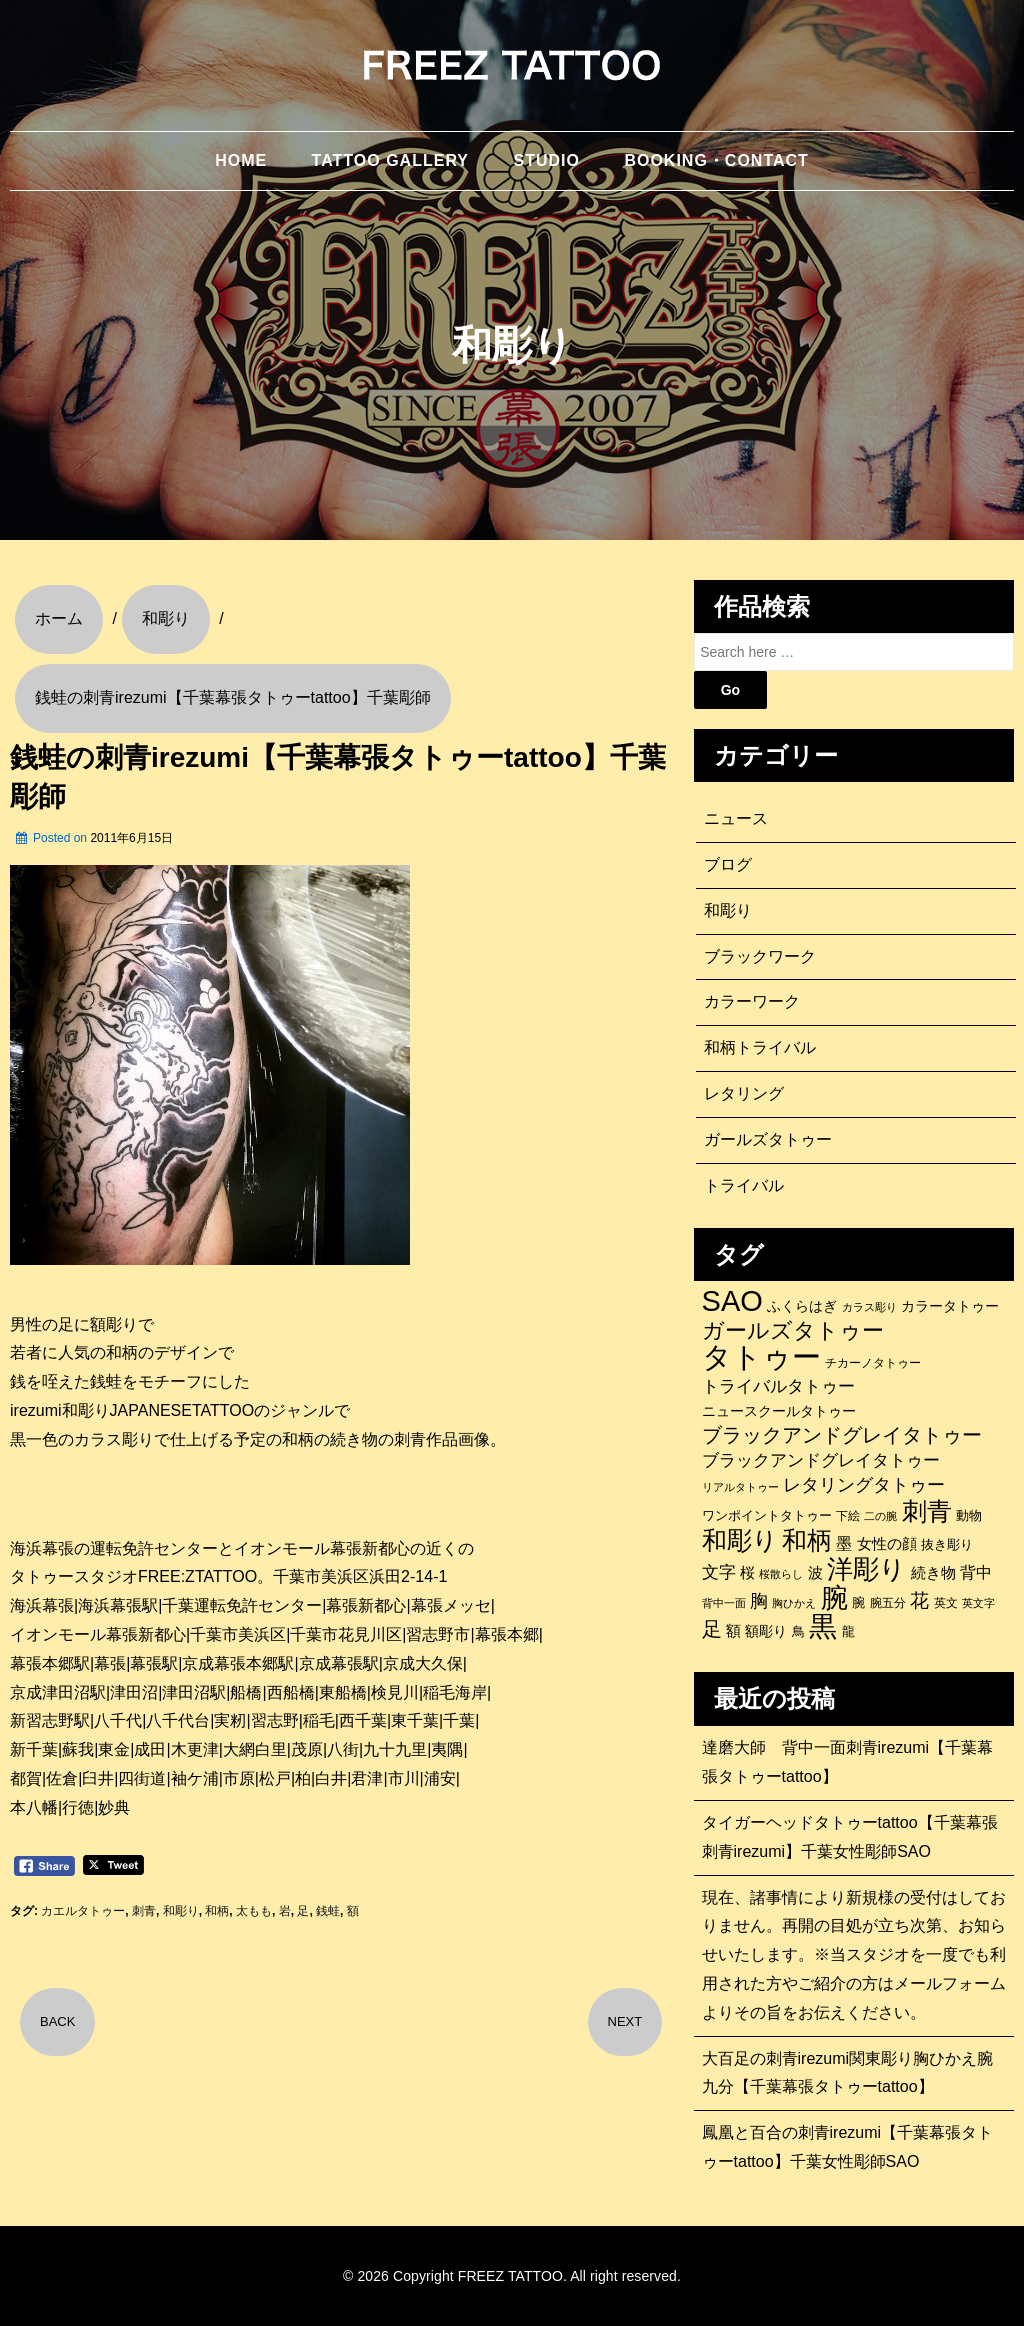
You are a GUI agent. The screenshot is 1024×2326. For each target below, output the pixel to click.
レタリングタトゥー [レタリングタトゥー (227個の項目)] (864, 1485)
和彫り (181, 1911)
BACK (57, 2021)
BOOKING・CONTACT (716, 160)
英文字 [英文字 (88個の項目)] (978, 1603)
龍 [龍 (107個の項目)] (848, 1632)
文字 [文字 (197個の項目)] (719, 1572)
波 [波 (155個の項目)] (815, 1572)
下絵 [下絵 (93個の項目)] (848, 1515)
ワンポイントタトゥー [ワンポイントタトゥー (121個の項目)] (767, 1515)
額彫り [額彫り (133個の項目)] (766, 1631)
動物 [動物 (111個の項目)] (969, 1515)
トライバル (744, 1185)
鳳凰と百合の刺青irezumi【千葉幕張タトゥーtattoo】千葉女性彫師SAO (848, 2147)
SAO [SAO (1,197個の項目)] (732, 1301)
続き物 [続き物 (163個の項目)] (933, 1572)
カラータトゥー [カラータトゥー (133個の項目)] (950, 1306)
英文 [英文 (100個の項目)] (946, 1603)
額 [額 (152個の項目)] (733, 1631)
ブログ (728, 864)
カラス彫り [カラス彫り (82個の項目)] (869, 1307)
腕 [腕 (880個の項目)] (834, 1598)
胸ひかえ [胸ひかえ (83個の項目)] (794, 1603)
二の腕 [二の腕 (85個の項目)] (880, 1516)
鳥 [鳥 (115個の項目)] (798, 1631)
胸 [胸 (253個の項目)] (759, 1600)
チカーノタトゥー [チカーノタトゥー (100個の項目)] (873, 1363)
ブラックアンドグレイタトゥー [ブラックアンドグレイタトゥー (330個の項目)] (842, 1435)
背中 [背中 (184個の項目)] (976, 1572)
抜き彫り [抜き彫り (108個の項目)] (947, 1545)
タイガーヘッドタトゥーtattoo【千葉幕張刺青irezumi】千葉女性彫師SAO (850, 1837)
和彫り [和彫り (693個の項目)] (740, 1540)
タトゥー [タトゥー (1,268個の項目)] (761, 1357)
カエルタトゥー (83, 1911)
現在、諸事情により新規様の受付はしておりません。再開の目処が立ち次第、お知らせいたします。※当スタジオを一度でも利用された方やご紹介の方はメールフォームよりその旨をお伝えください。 (854, 1955)
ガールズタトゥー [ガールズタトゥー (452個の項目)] (793, 1331)
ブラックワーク (760, 956)
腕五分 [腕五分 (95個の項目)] (888, 1602)
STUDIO (546, 160)
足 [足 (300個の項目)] (712, 1629)
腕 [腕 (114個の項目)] (858, 1602)
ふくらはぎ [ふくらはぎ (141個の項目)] (802, 1306)
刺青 (144, 1911)
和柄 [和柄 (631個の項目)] (807, 1541)
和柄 (217, 1911)
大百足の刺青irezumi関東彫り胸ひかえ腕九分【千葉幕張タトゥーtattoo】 (848, 2073)
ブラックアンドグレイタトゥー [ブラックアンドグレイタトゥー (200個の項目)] (821, 1460)
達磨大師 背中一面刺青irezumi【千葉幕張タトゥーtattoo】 (848, 1762)
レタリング (744, 1093)
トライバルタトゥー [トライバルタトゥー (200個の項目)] (778, 1386)
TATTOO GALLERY (390, 160)
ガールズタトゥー (768, 1139)
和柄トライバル (760, 1047)
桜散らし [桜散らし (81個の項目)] (781, 1574)
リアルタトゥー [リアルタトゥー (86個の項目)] (740, 1487)
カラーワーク (752, 1001)
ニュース (736, 818)
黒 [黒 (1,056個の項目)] (823, 1627)
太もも (254, 1911)
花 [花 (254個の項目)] (919, 1600)
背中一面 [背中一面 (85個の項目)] (724, 1603)
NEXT (625, 2021)
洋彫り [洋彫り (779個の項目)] (866, 1569)
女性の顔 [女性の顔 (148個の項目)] (887, 1544)
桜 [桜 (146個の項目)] (747, 1573)
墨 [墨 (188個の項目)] (844, 1543)
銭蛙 (328, 1911)
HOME (241, 160)
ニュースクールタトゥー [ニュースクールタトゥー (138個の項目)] (779, 1411)
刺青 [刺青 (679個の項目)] (927, 1511)
